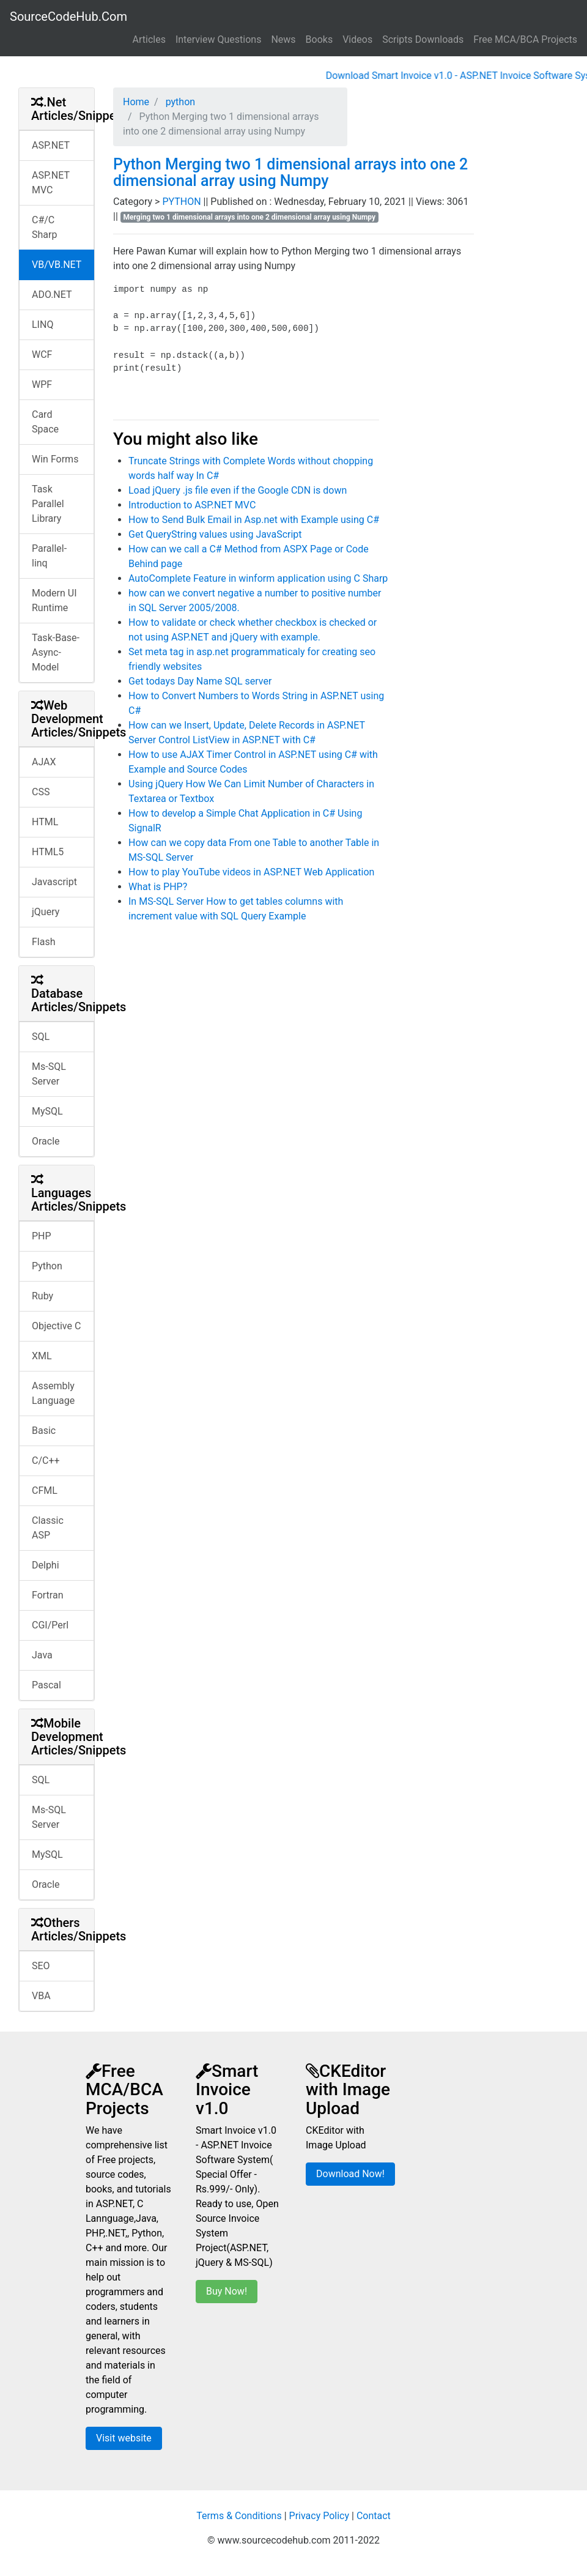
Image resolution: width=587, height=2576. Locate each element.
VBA (41, 1996)
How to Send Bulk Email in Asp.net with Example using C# (253, 519)
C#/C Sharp (44, 227)
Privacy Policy (319, 2516)
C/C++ (46, 1460)
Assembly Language (53, 1393)
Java (42, 1655)
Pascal (46, 1685)
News (283, 39)
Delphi (45, 1565)
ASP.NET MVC (51, 182)
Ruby (42, 1296)
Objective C (56, 1326)
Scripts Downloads (422, 39)
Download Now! (350, 2174)
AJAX (44, 762)
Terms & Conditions (239, 2516)
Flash (44, 942)
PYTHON (182, 201)
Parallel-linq (49, 556)
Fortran (48, 1595)
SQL (41, 1036)
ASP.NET (51, 145)
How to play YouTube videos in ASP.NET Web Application (251, 872)
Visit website (124, 2438)
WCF (42, 354)
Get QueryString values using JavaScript (215, 534)
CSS (41, 792)
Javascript (54, 882)
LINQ (42, 324)
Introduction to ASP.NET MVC (192, 505)
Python (47, 1266)
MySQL (47, 1111)
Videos (357, 39)
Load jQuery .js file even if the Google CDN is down (237, 490)
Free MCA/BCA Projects (525, 39)
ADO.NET (52, 294)
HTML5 (48, 852)
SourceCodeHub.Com (68, 16)
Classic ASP (48, 1528)
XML (42, 1356)
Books (319, 39)
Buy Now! (226, 2291)
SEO (41, 1966)
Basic (44, 1430)
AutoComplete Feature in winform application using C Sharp (258, 578)
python (179, 102)
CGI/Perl (50, 1625)
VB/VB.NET (56, 264)
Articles (149, 39)
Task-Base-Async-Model (55, 652)
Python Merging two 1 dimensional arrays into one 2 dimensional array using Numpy (290, 172)
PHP (41, 1236)
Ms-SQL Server (49, 1074)
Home (136, 102)
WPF (42, 384)
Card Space (45, 422)
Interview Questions (218, 39)
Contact (373, 2516)
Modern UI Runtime (54, 600)
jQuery (45, 912)
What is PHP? (157, 887)
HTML (45, 822)
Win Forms (55, 459)
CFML (44, 1490)
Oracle (46, 1141)
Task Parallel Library (48, 503)
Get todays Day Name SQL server (199, 681)
